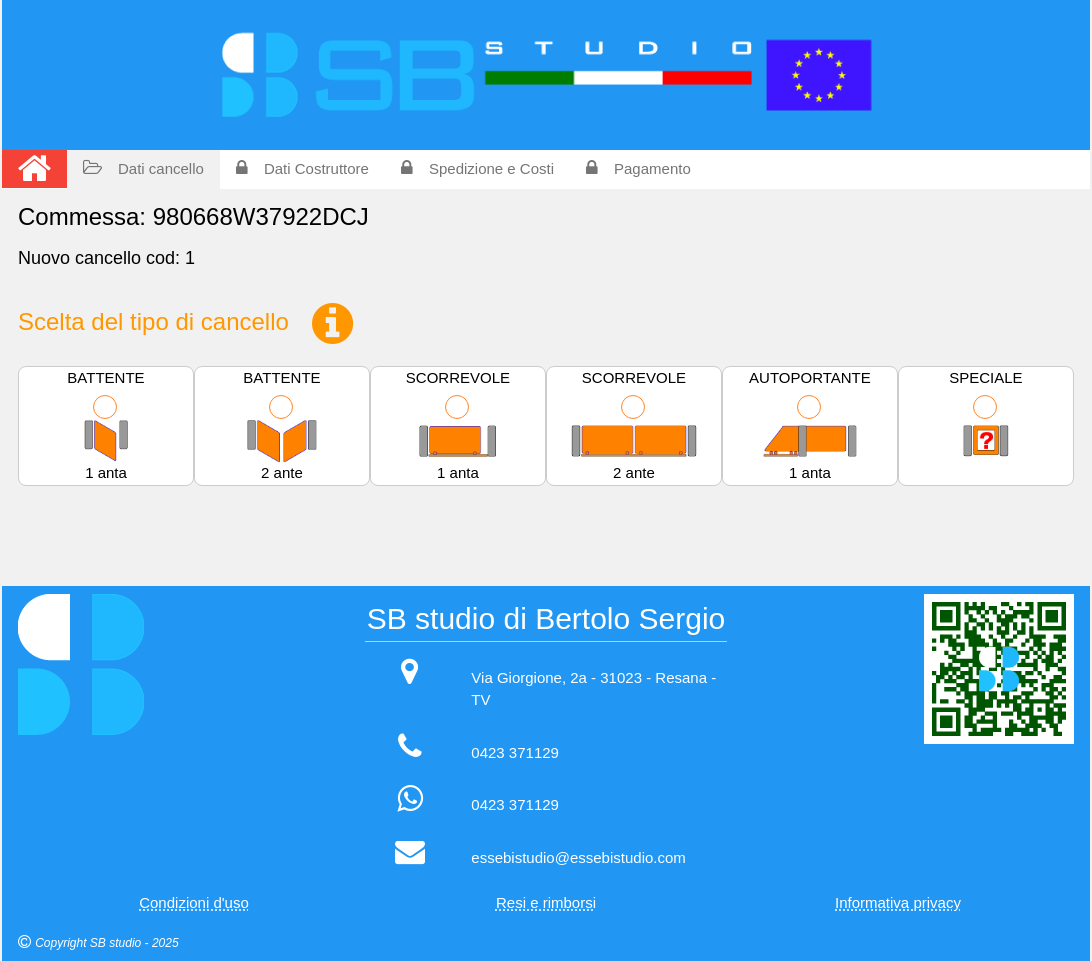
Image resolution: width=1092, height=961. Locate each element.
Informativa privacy (898, 902)
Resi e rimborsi (546, 902)
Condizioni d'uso (194, 902)
